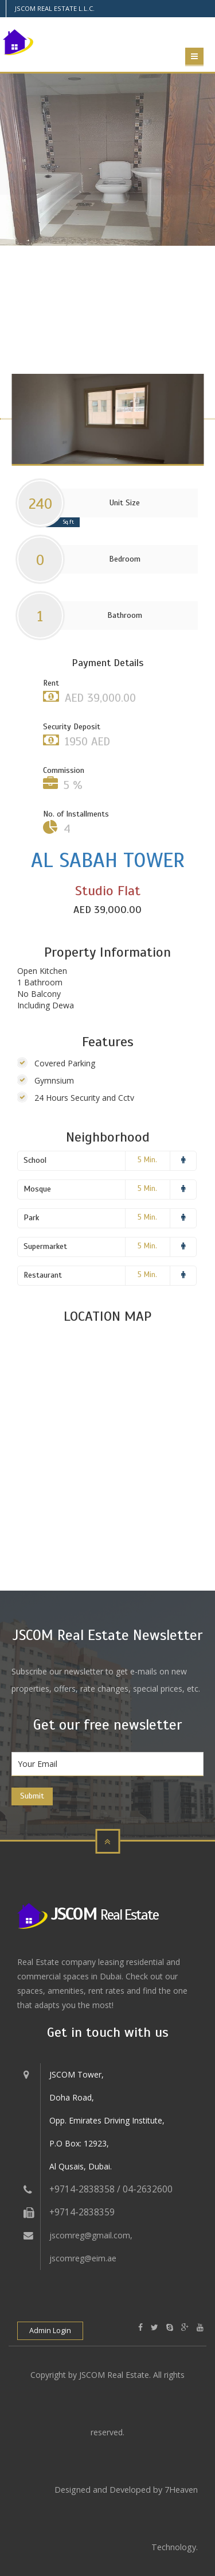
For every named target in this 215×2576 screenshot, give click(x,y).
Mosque (37, 1189)
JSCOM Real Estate (114, 2374)
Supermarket (45, 1246)
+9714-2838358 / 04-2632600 (111, 2189)
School (35, 1160)
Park (31, 1218)
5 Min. (147, 1160)
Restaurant (43, 1275)
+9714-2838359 (82, 2212)
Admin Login (50, 2330)
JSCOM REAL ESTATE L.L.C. (55, 8)
